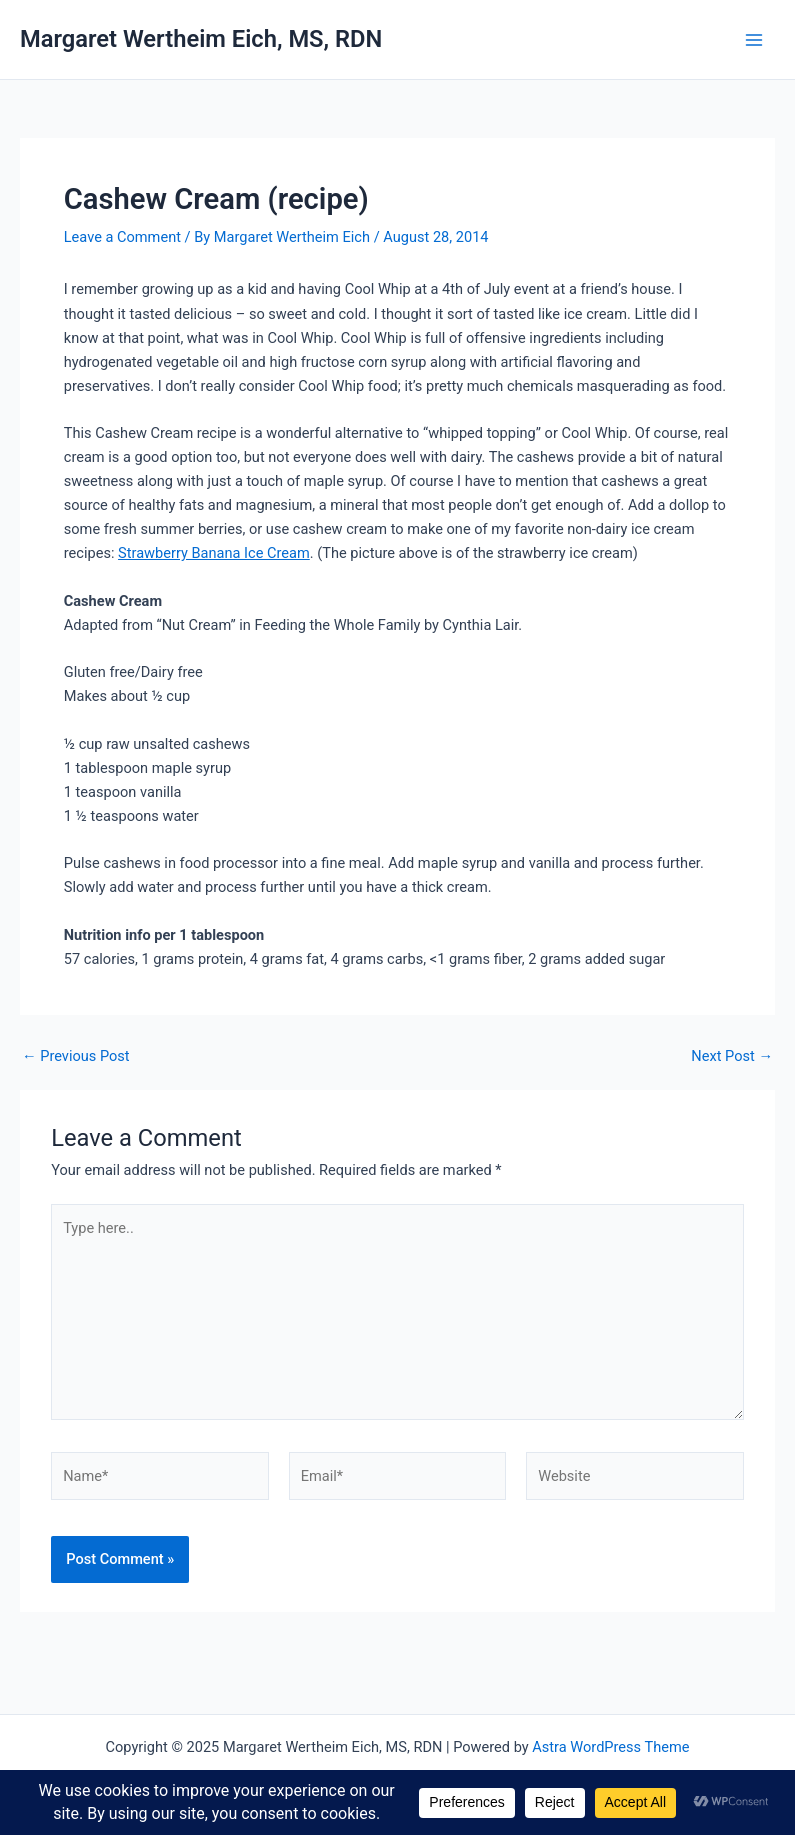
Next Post (732, 1056)
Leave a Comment (122, 237)
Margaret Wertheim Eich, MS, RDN (201, 39)
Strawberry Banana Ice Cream (214, 553)
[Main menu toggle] (754, 40)
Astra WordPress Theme (610, 1747)
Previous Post (76, 1056)
